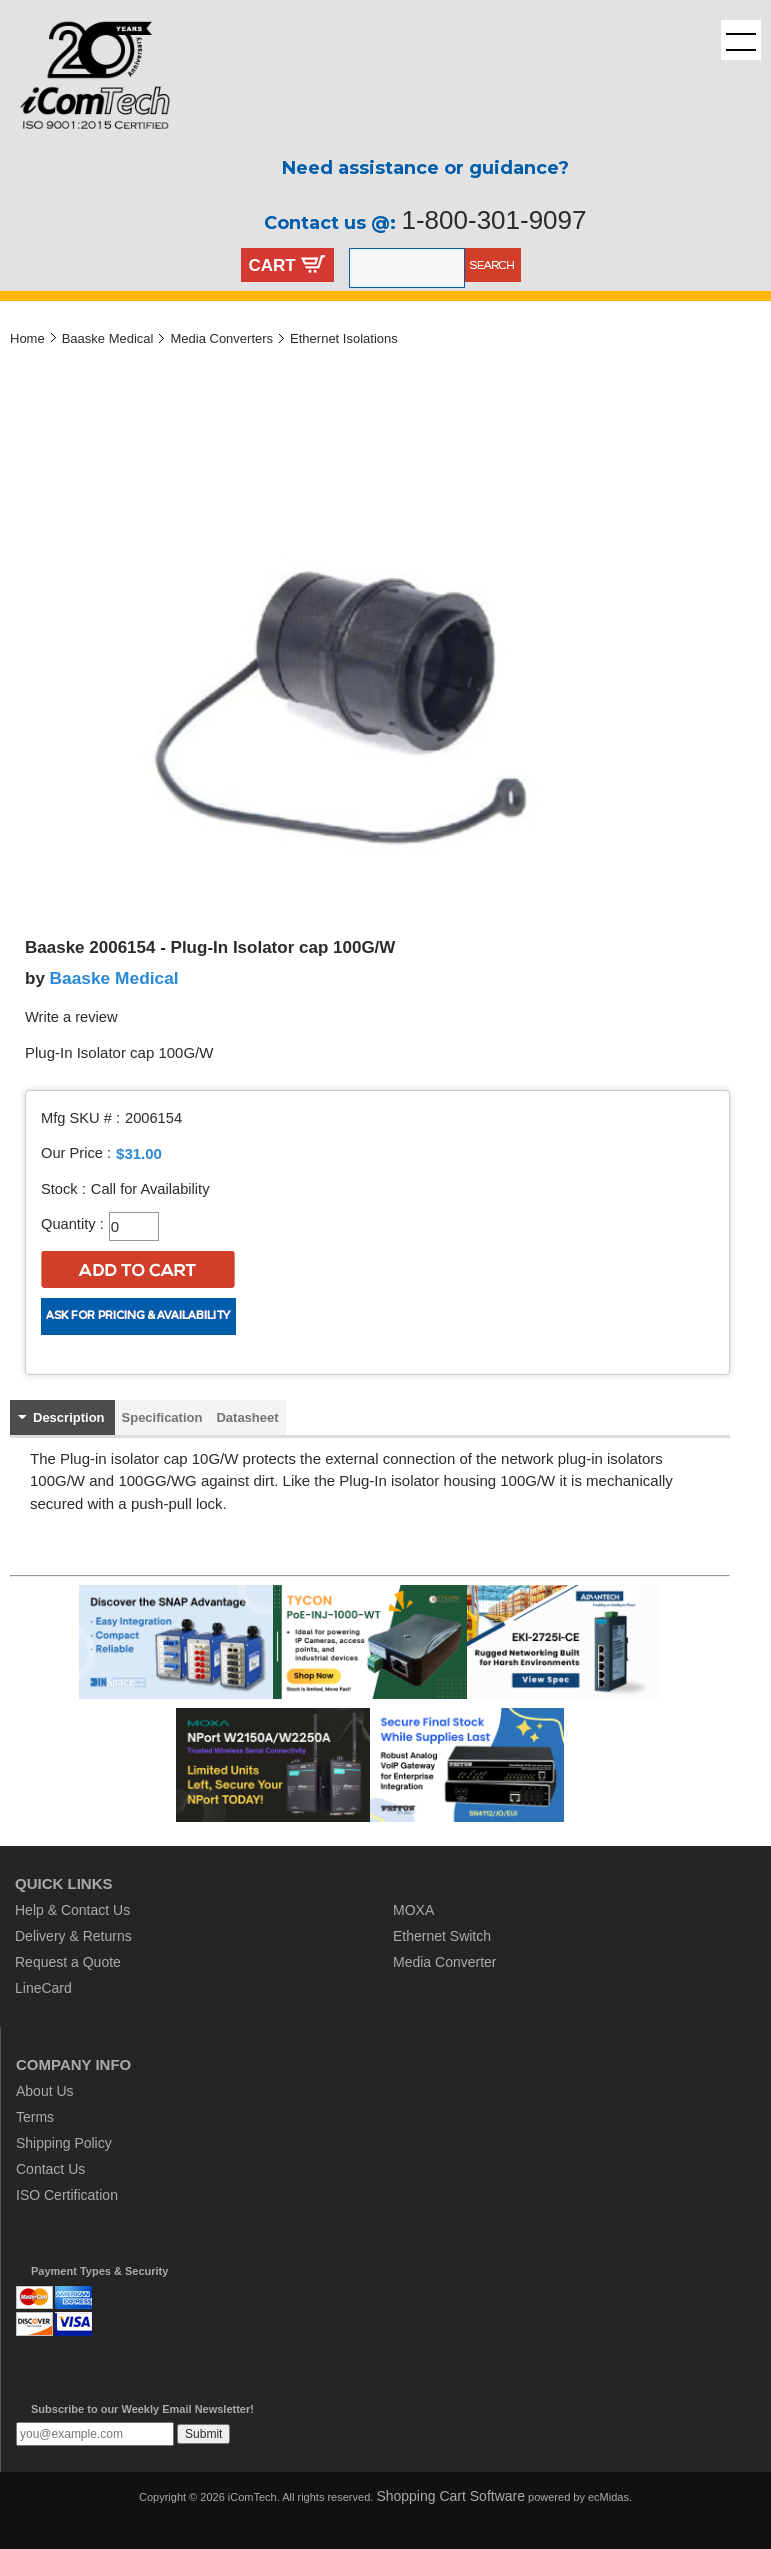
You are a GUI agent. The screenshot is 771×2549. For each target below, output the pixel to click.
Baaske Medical (108, 338)
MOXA (413, 1910)
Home (27, 338)
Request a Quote (68, 1962)
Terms (35, 2117)
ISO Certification (67, 2195)
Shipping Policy (64, 2143)
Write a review (71, 1017)
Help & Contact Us (72, 1910)
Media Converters (221, 338)
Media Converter (445, 1962)
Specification (162, 1417)
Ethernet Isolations (344, 338)
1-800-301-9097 (493, 220)
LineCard (43, 1988)
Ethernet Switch (442, 1936)
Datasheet (247, 1417)
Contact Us (50, 2169)
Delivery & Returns (73, 1936)
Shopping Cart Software (450, 2496)
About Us (45, 2091)
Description (69, 1417)
